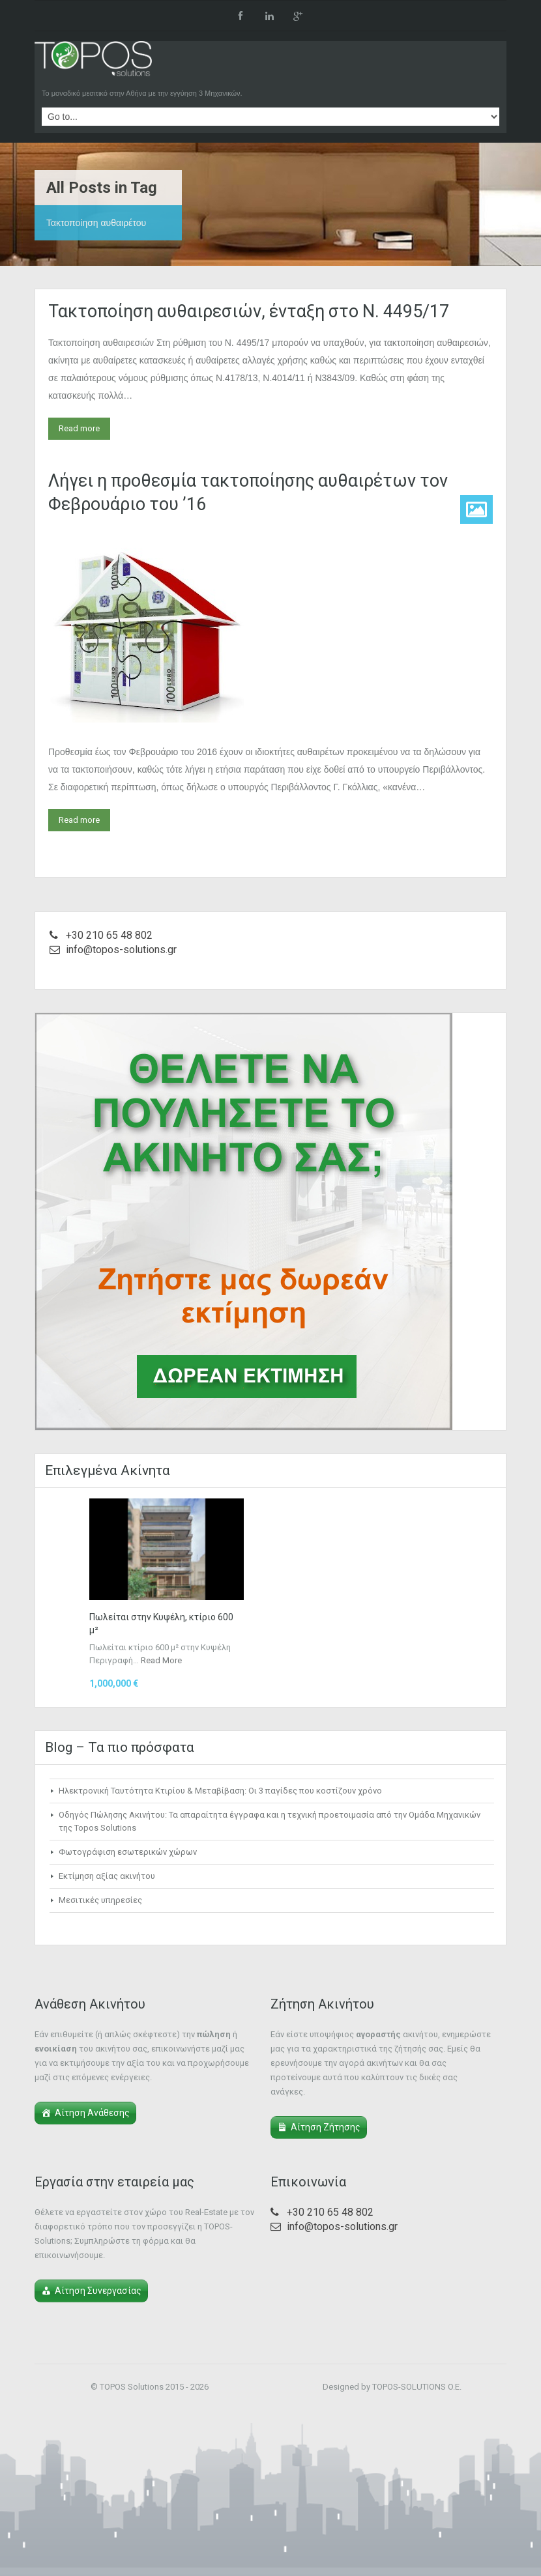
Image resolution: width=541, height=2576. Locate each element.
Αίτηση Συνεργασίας (98, 2290)
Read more (79, 428)
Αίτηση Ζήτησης (325, 2127)
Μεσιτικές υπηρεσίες (100, 1900)
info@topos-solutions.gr (121, 949)
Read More (161, 1660)
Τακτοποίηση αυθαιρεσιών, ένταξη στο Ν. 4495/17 (248, 311)
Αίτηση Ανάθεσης (92, 2113)
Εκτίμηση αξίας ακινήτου (107, 1876)
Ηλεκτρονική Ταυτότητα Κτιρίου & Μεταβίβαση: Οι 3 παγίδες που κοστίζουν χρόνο (220, 1791)
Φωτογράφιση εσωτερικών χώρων (128, 1852)
